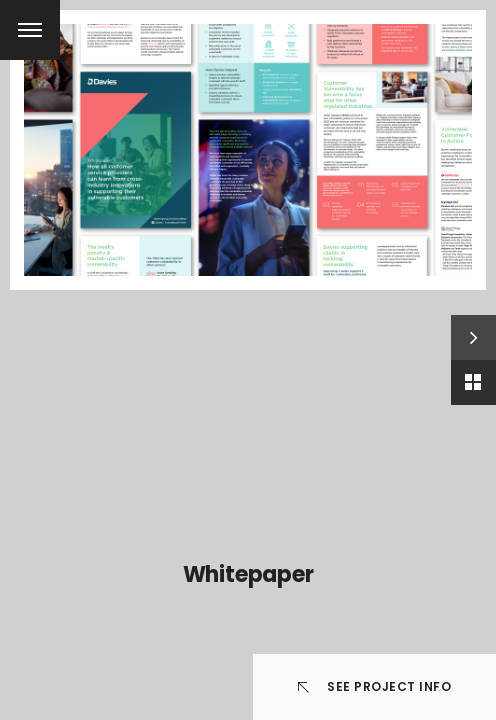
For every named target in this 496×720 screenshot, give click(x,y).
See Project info (375, 686)
